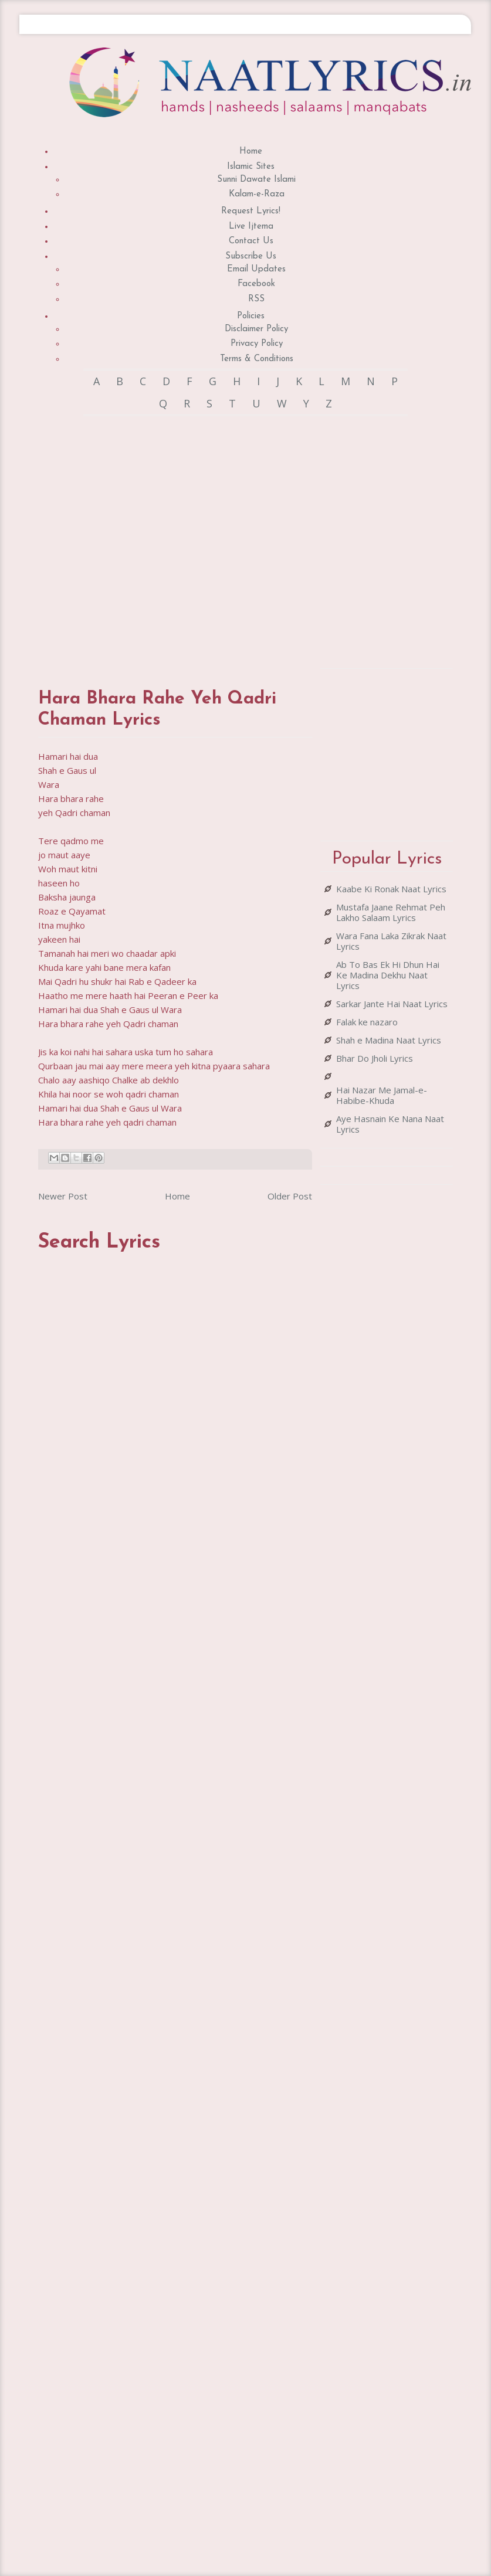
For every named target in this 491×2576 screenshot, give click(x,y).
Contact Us (251, 241)
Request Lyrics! (250, 211)
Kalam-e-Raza (257, 194)
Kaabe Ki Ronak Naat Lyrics (391, 888)
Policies (251, 316)
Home (250, 151)
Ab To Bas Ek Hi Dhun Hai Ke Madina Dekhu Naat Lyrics (387, 975)
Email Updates (256, 269)
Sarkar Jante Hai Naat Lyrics (392, 1003)
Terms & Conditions (256, 359)
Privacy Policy (257, 343)
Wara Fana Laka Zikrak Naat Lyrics (391, 940)
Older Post (289, 1196)
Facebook (256, 284)
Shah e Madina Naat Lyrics (388, 1040)
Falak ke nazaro (367, 1022)
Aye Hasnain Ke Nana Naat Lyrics (390, 1123)
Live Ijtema (251, 226)
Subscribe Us (250, 256)
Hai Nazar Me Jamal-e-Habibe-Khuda (381, 1095)
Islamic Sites (251, 166)
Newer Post (62, 1196)
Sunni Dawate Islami (256, 179)
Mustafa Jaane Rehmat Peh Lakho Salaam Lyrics (390, 912)
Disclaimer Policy (256, 329)
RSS (256, 299)
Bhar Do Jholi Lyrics (374, 1058)
